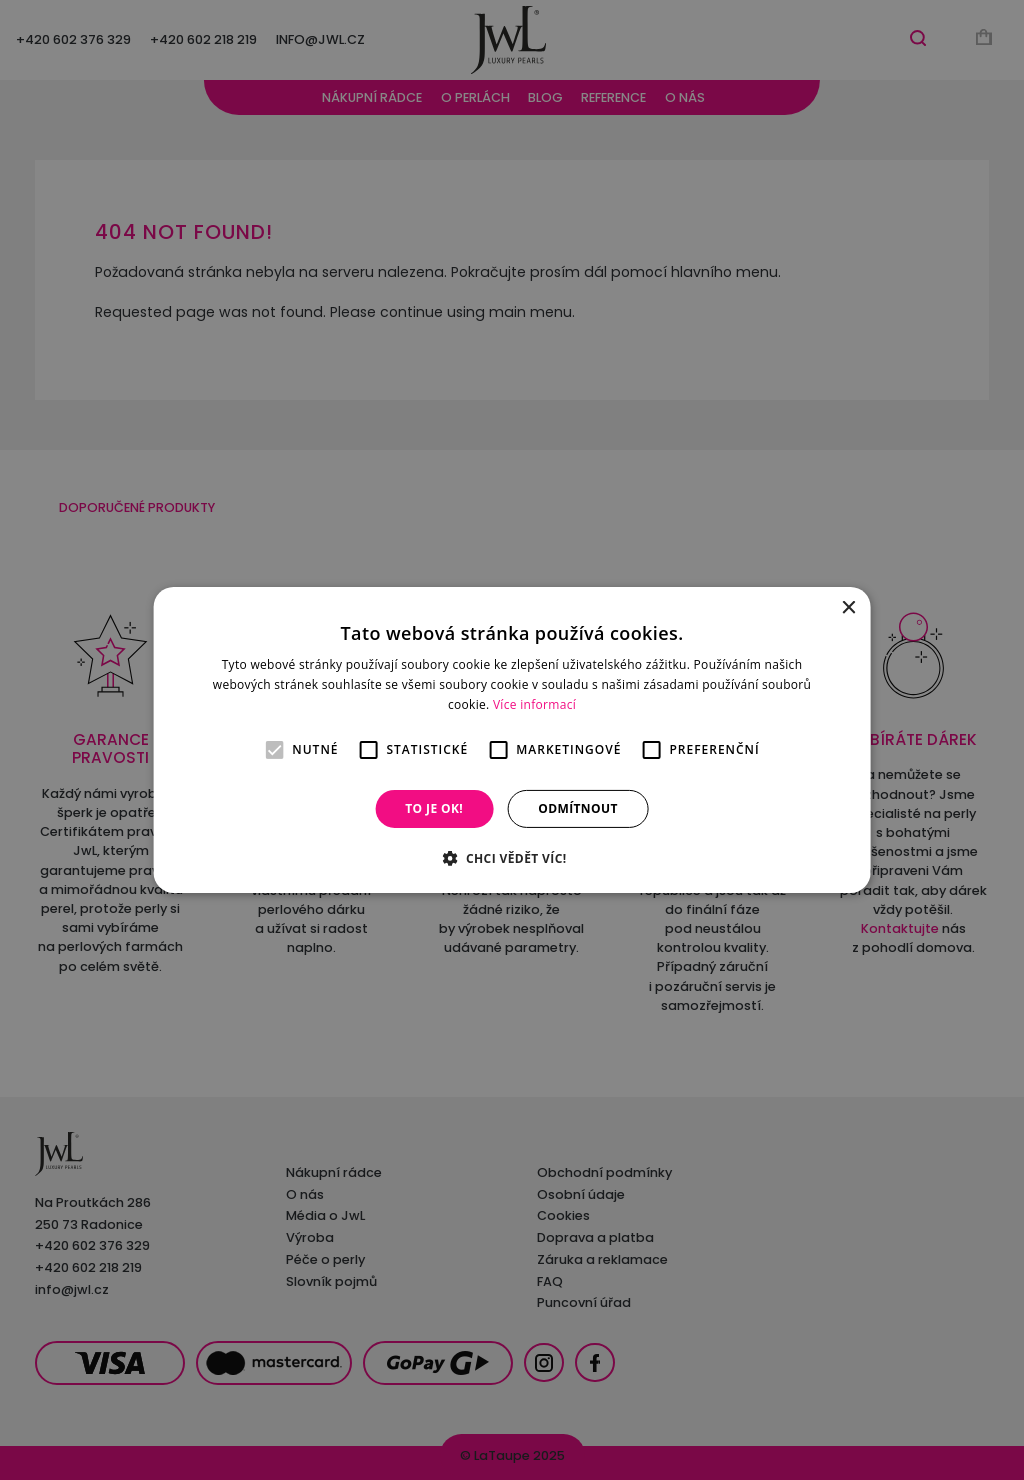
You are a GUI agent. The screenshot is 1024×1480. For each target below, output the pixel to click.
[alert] (512, 740)
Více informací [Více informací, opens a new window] (534, 704)
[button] (511, 858)
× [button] (847, 608)
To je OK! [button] (434, 808)
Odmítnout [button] (578, 808)
